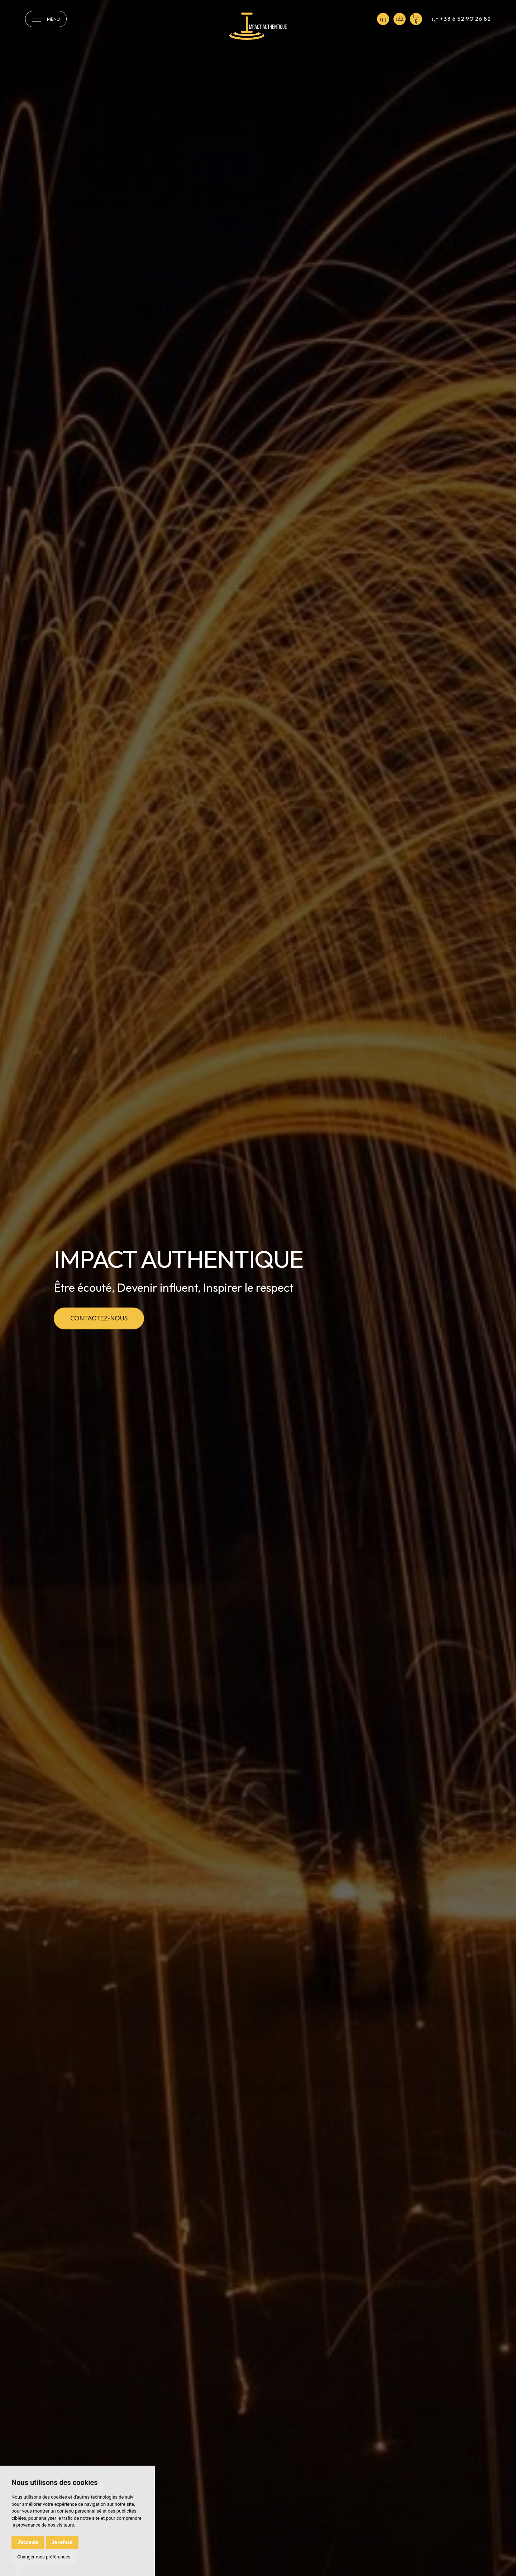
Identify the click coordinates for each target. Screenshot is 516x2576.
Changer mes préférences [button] (43, 2557)
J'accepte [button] (28, 2542)
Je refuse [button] (62, 2542)
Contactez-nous (99, 1318)
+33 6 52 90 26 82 (461, 18)
